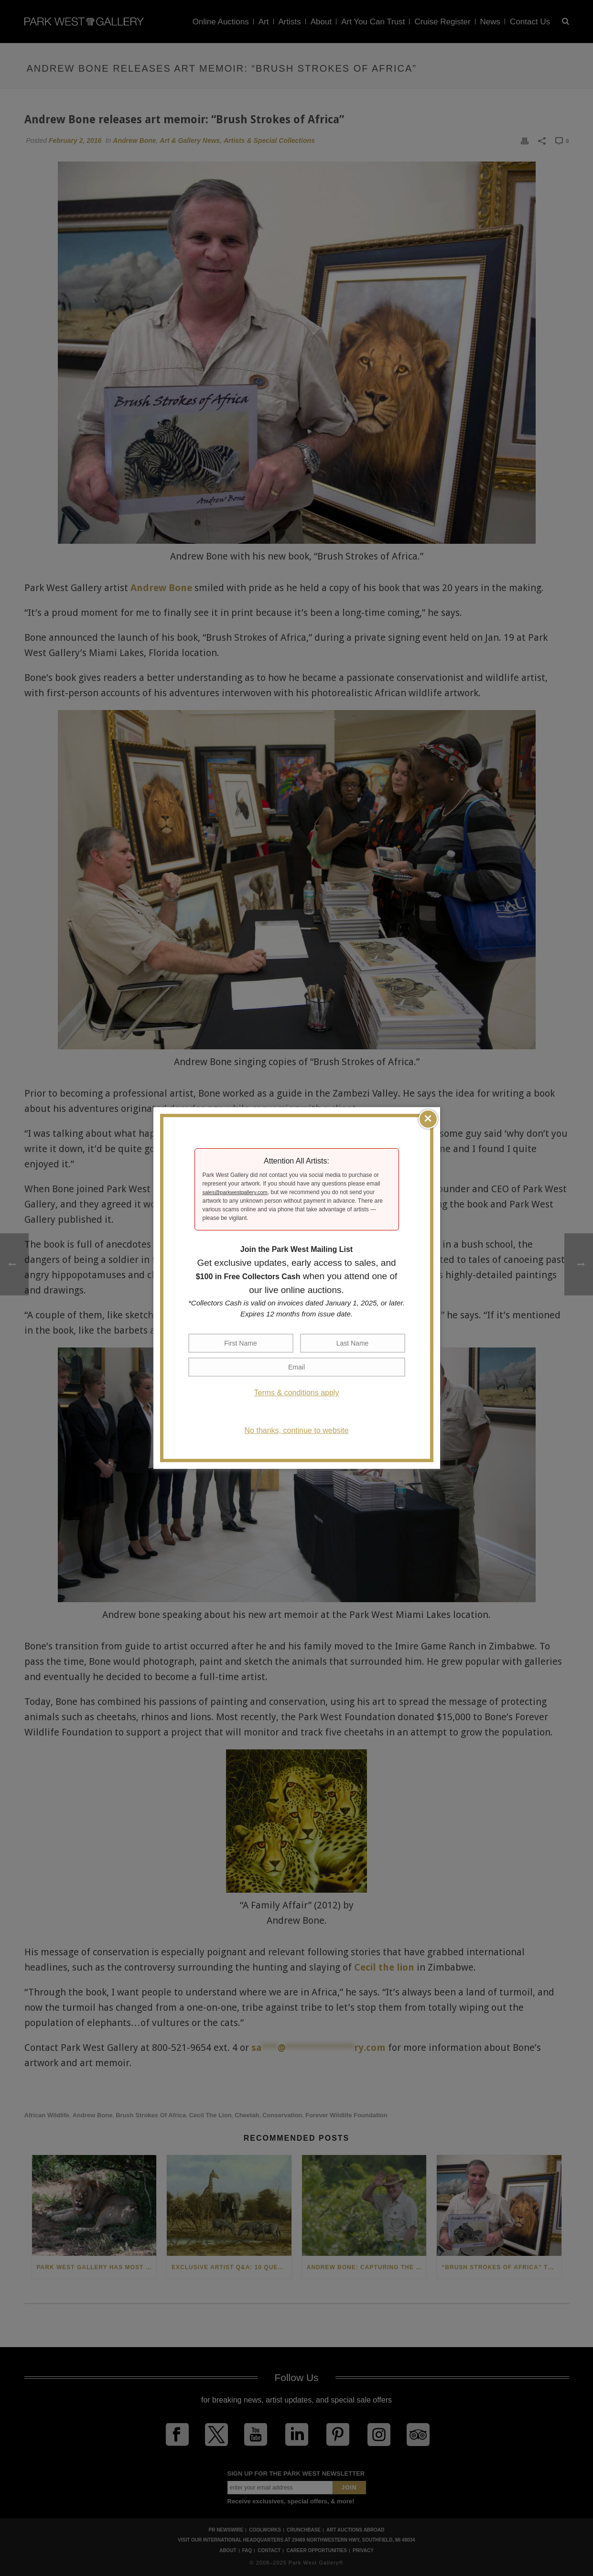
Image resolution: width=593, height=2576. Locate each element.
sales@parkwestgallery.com (235, 1192)
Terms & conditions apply (296, 1393)
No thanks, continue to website (297, 1430)
